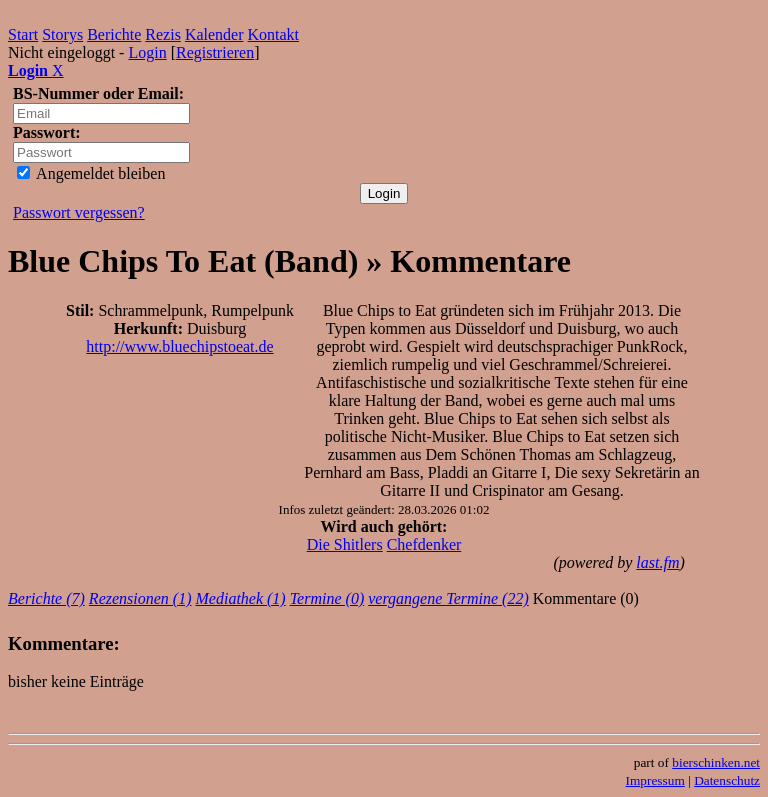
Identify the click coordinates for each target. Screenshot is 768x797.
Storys (62, 34)
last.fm (657, 562)
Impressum (655, 780)
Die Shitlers (345, 544)
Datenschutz (727, 780)
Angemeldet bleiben (91, 173)
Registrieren (215, 52)
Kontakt (274, 34)
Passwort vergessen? (79, 212)
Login (147, 52)
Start (23, 34)
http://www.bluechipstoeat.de (179, 346)
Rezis (163, 34)
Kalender (214, 34)
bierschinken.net (716, 762)
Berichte (114, 34)
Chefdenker (424, 544)
